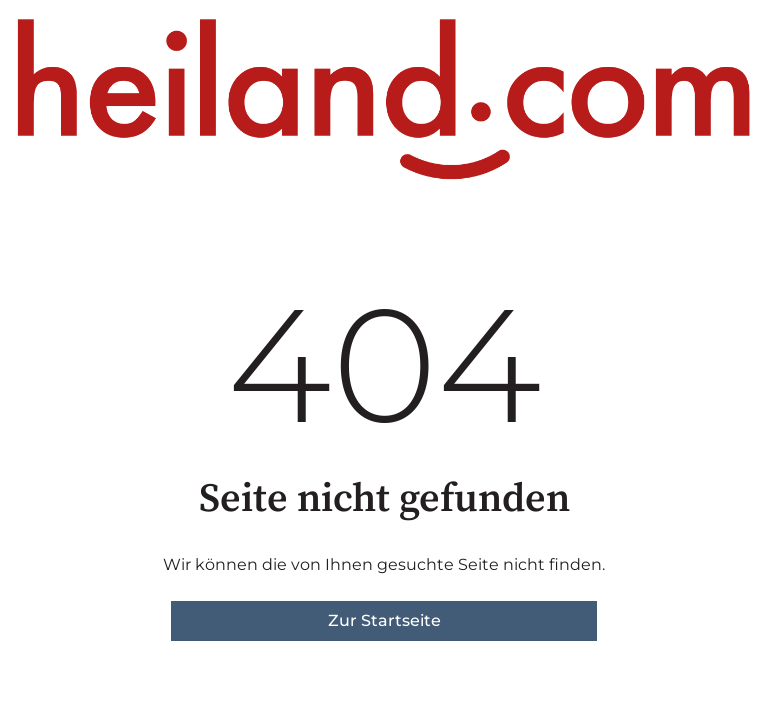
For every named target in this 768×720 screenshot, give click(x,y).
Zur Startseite (384, 620)
